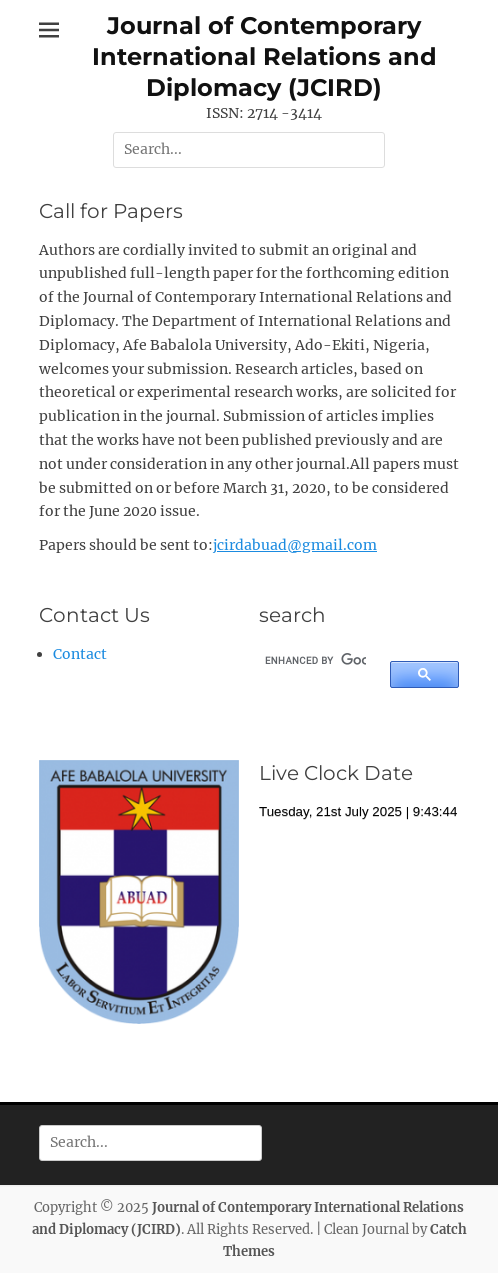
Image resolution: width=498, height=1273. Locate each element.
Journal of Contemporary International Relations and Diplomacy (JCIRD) (264, 56)
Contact (80, 654)
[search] (315, 661)
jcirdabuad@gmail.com (295, 545)
